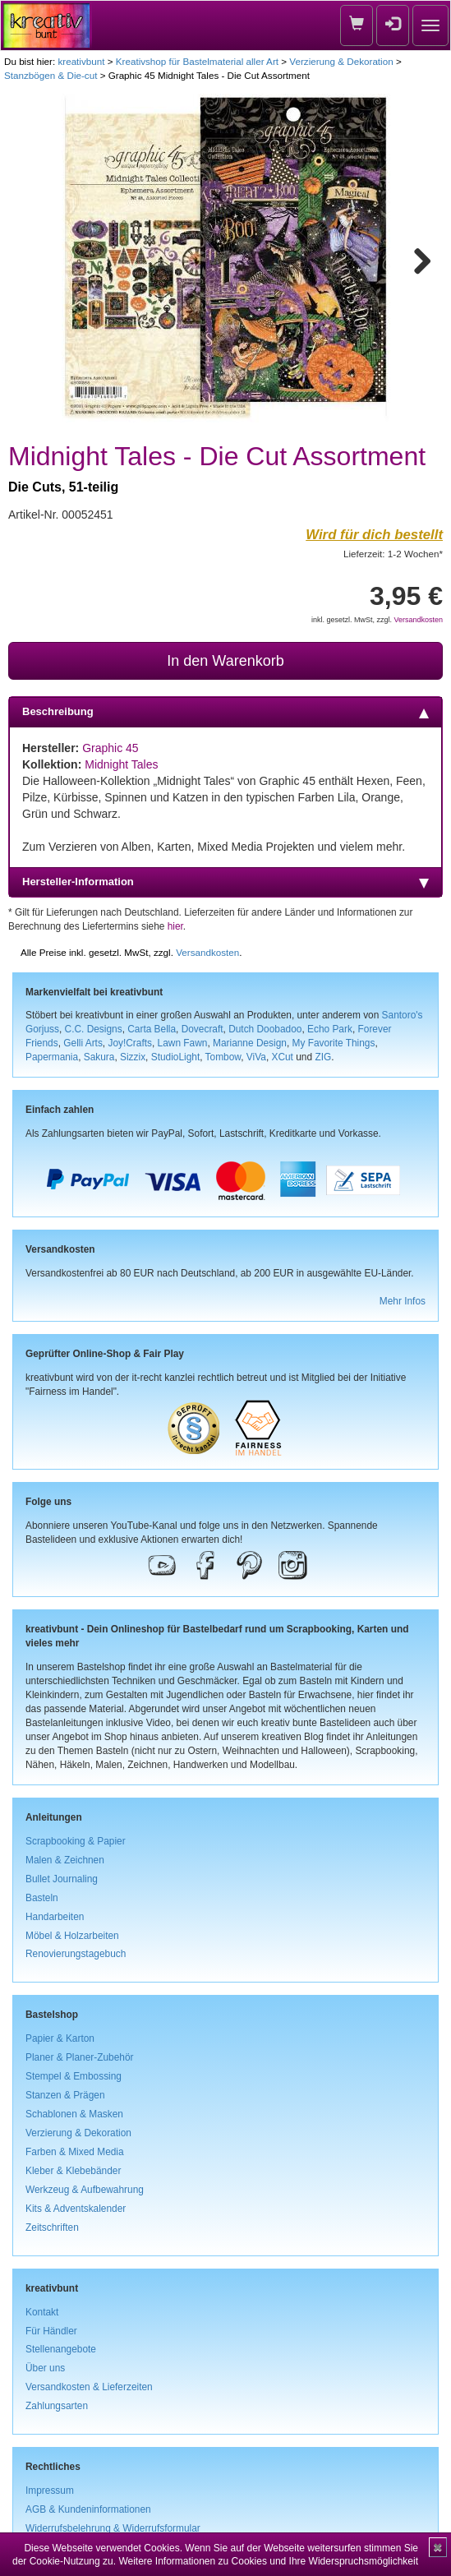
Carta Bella (151, 1029)
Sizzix (132, 1057)
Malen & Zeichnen (64, 1860)
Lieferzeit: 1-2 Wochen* (393, 553)
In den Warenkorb (225, 661)
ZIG (323, 1057)
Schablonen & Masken (74, 2114)
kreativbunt (81, 61)
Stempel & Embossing (73, 2076)
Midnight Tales (121, 764)
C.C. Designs (93, 1029)
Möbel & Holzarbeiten (72, 1935)
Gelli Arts (83, 1043)
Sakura (99, 1057)
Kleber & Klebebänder (73, 2171)
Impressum (49, 2490)
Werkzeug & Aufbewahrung (84, 2189)
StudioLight (175, 1057)
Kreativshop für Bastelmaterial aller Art (197, 61)
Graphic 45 (110, 748)
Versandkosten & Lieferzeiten (89, 2387)
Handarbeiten (54, 1917)
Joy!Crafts (130, 1043)
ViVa (256, 1057)
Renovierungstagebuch (75, 1954)
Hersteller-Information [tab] (225, 882)
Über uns (45, 2368)
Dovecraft (202, 1029)
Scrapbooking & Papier (75, 1841)
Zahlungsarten (56, 2406)
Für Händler (51, 2331)
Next (414, 258)
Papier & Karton (59, 2038)
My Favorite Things (333, 1043)
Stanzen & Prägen (65, 2095)
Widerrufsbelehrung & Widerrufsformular (112, 2528)
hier (175, 926)
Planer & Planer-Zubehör (79, 2057)
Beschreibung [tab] (225, 711)
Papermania (51, 1057)
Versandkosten (418, 620)
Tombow (223, 1057)
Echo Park (329, 1029)
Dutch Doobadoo (264, 1029)
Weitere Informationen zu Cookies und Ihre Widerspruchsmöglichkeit (268, 2561)
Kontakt (41, 2312)
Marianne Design (250, 1043)
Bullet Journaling (61, 1879)
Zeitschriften (52, 2227)
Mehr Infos (403, 1301)
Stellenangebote (60, 2349)
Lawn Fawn (183, 1043)
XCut (281, 1057)
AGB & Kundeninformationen (88, 2509)
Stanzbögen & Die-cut (50, 75)
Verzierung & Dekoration (341, 61)
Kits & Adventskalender (75, 2208)
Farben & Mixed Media (74, 2152)
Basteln (41, 1898)
